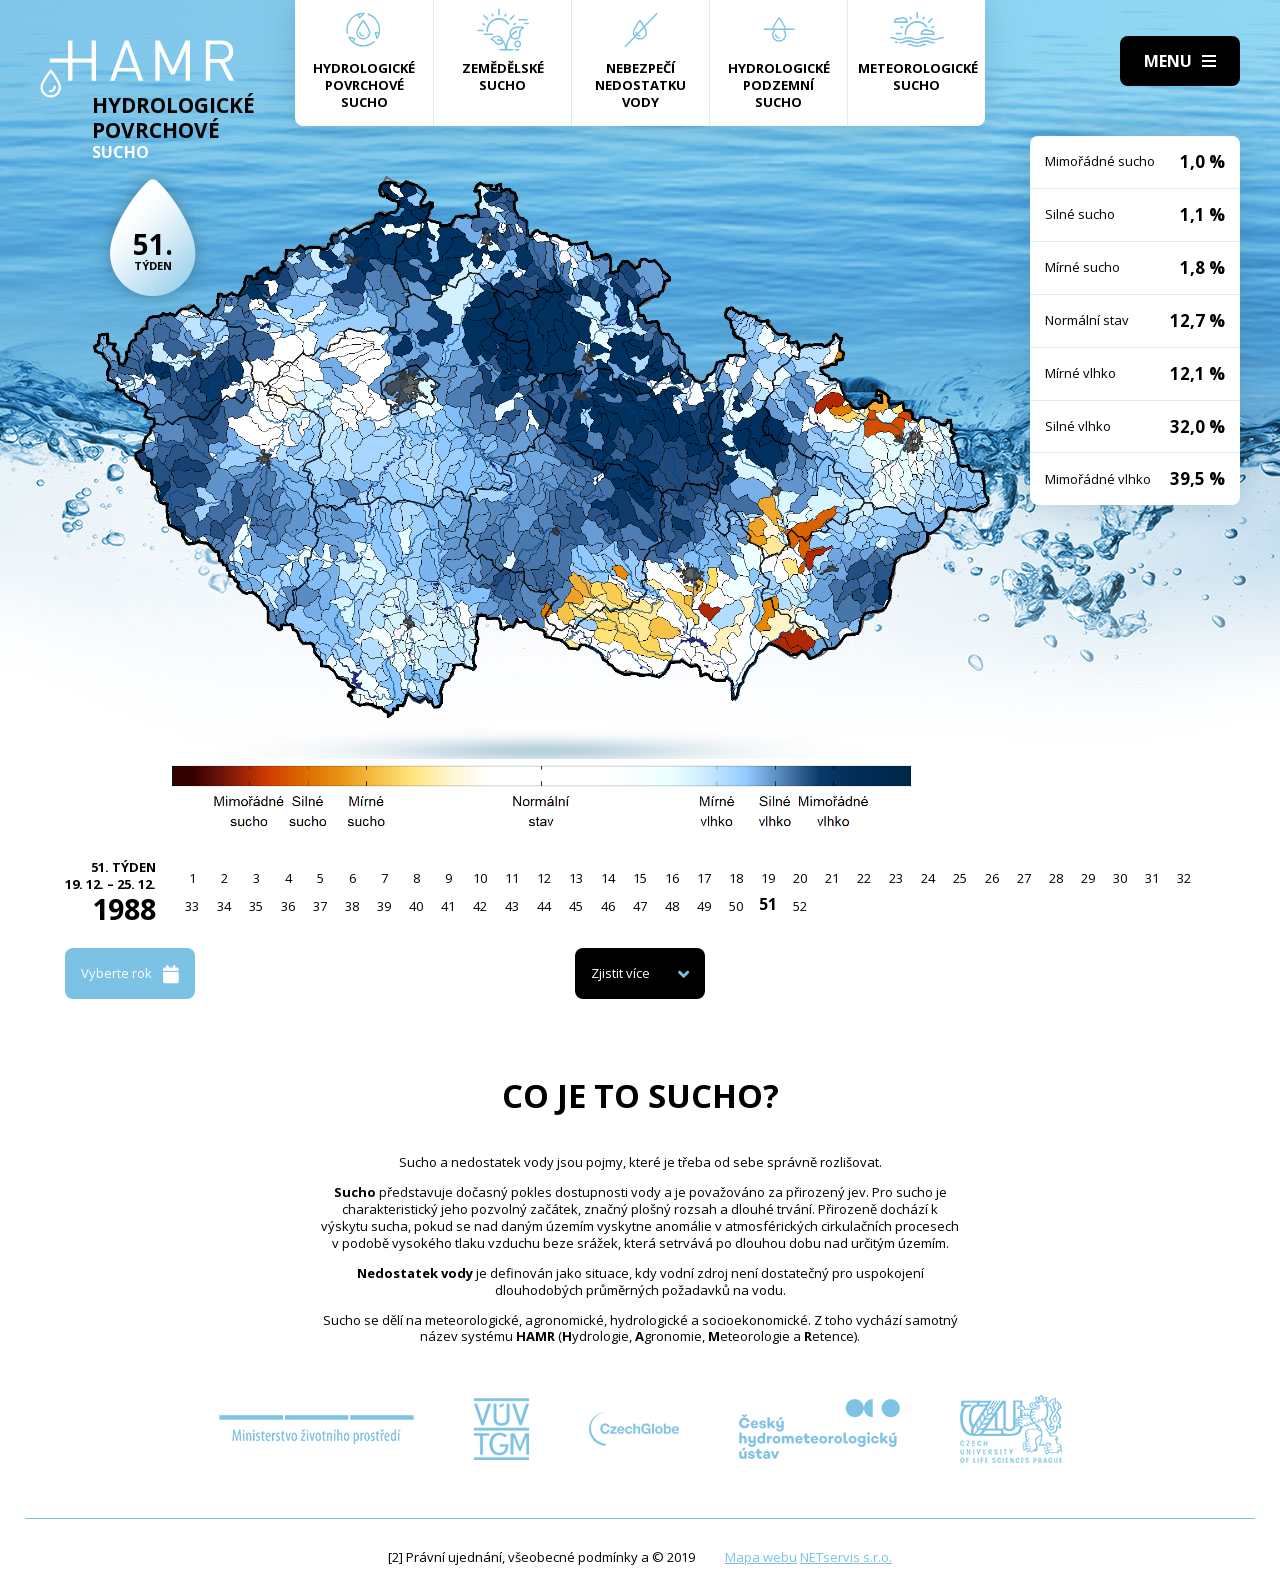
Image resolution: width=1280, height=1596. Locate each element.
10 (480, 878)
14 (608, 878)
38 (352, 906)
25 (960, 878)
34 (224, 906)
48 (672, 906)
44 (544, 906)
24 (928, 878)
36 (288, 906)
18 (736, 878)
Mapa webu (761, 1557)
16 (672, 878)
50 (736, 906)
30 (1120, 878)
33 (192, 906)
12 (544, 878)
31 (1152, 878)
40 (416, 906)
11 (512, 878)
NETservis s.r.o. (846, 1557)
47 (640, 906)
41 (448, 906)
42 (480, 906)
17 (704, 878)
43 (512, 906)
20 (800, 878)
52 (800, 906)
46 (608, 906)
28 (1056, 878)
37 (320, 906)
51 (768, 904)
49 (704, 906)
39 (384, 906)
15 (640, 878)
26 (992, 878)
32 (1184, 878)
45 (576, 906)
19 (768, 878)
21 (832, 878)
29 (1088, 878)
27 (1024, 878)
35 (256, 906)
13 (576, 878)
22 (864, 878)
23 (896, 878)
